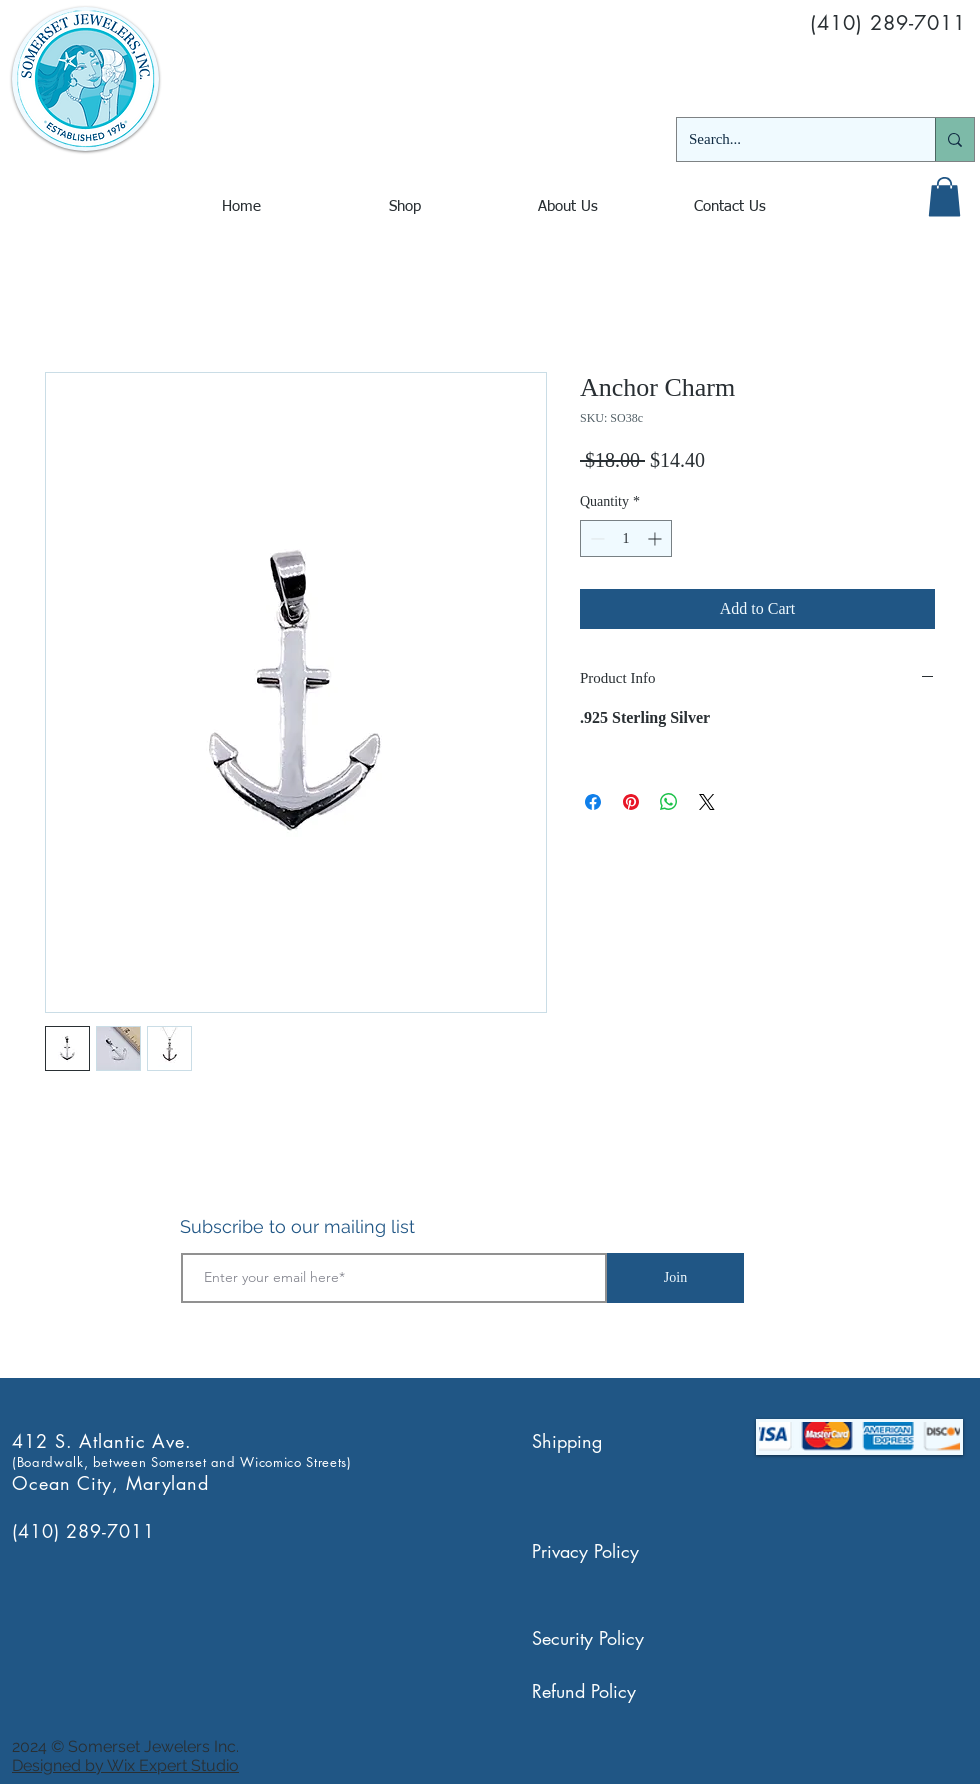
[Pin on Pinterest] (631, 802)
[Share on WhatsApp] (669, 802)
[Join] (675, 1278)
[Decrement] (595, 538)
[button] (944, 196)
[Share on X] (707, 802)
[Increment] (656, 538)
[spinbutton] (626, 538)
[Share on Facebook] (593, 802)
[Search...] (791, 139)
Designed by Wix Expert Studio (125, 1765)
